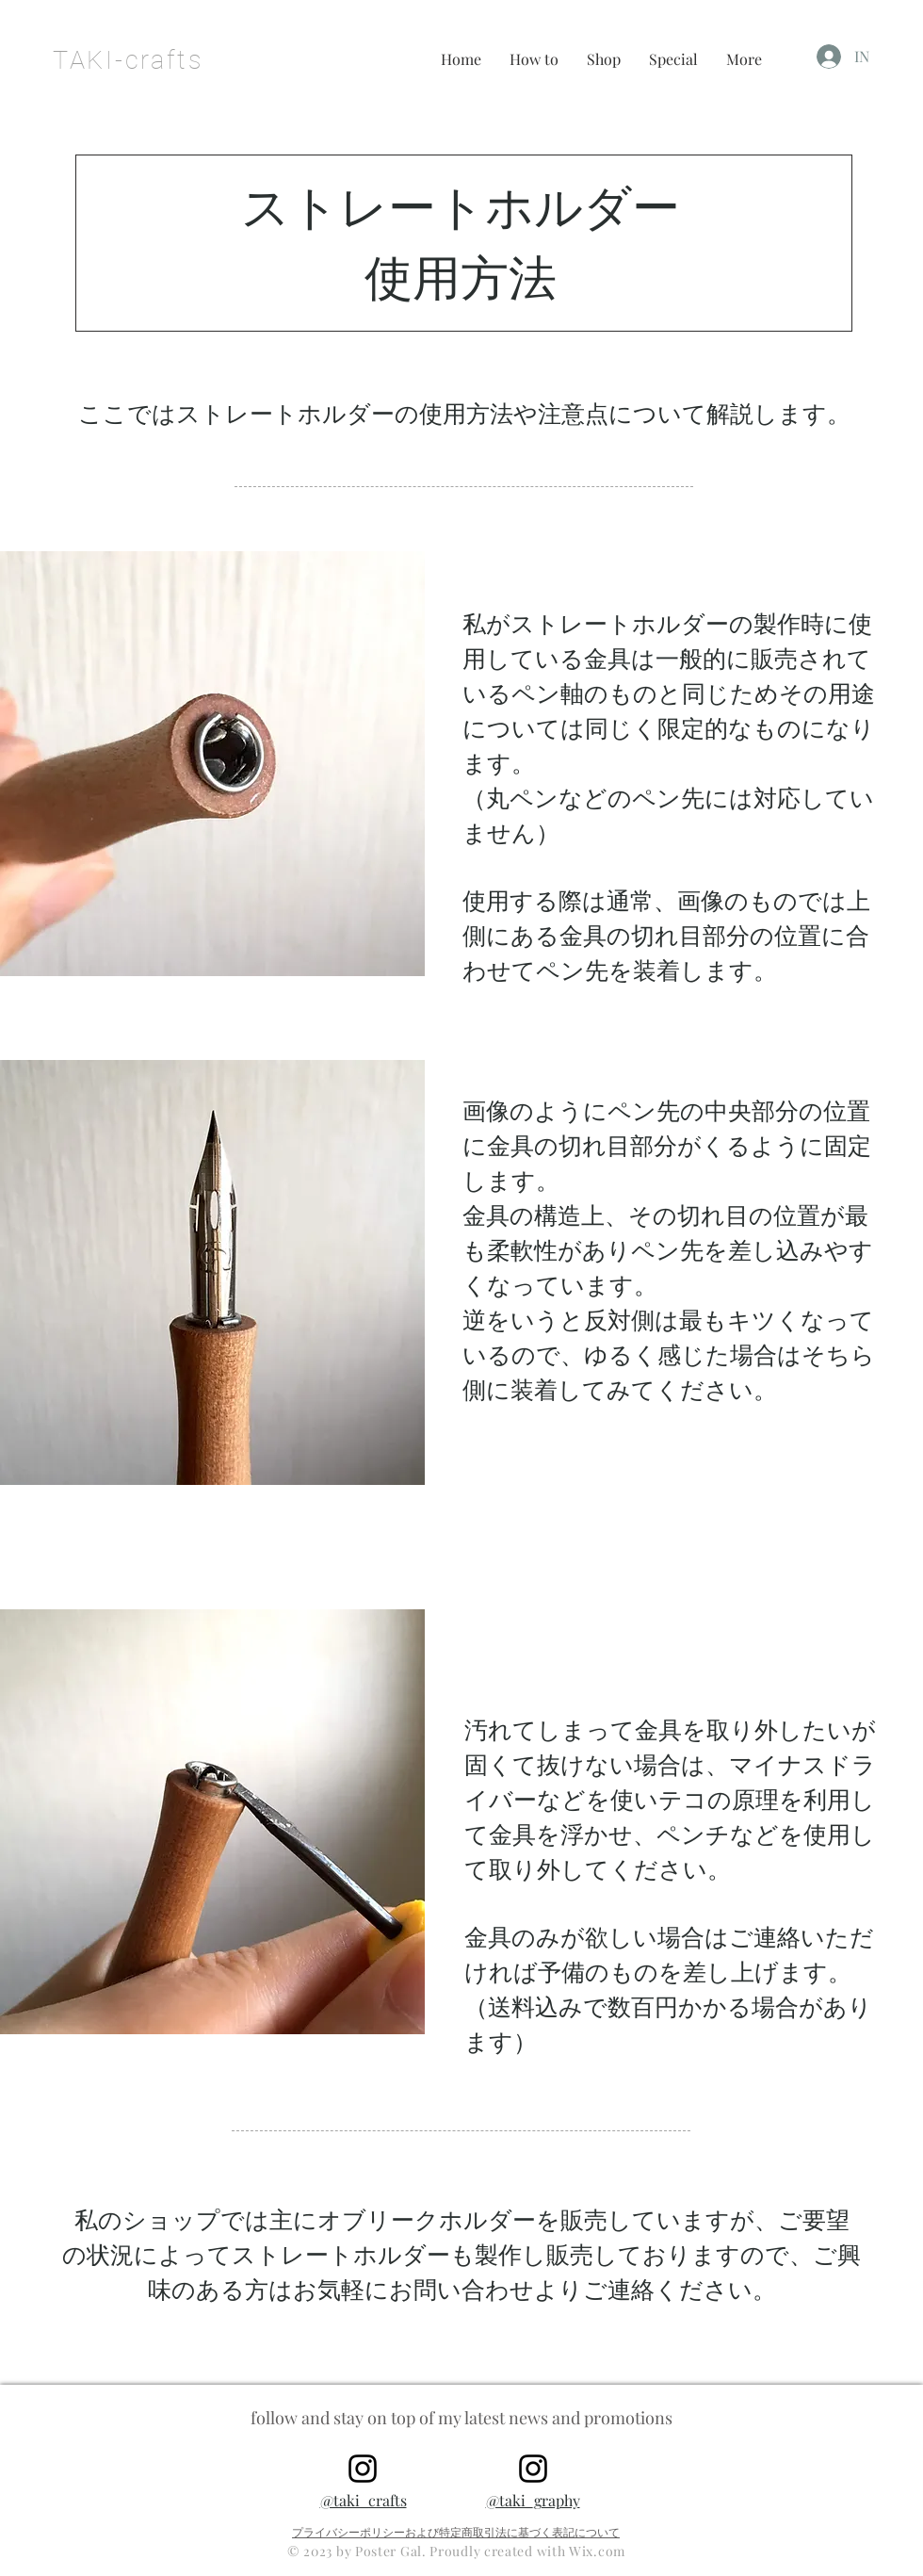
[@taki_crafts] (362, 2468)
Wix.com (597, 2551)
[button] (534, 59)
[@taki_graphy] (533, 2468)
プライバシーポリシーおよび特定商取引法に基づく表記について (456, 2531)
